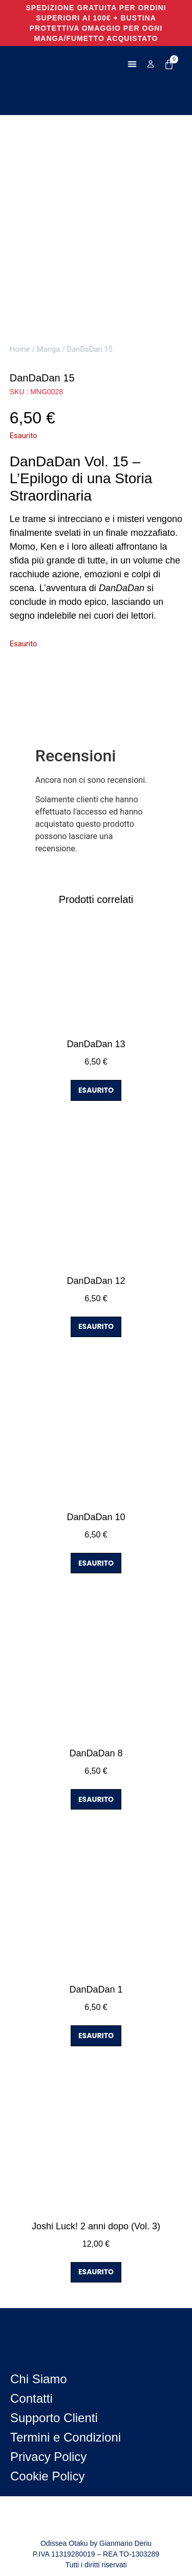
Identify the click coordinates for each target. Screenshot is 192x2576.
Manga (48, 349)
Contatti (31, 2398)
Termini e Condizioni (65, 2437)
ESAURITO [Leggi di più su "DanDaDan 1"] (96, 2035)
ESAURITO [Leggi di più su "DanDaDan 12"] (96, 1326)
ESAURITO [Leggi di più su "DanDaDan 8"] (96, 1799)
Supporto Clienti (54, 2418)
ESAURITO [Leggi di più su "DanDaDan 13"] (96, 1090)
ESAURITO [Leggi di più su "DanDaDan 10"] (96, 1563)
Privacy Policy (48, 2457)
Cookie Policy (47, 2476)
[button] (132, 64)
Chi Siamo (38, 2379)
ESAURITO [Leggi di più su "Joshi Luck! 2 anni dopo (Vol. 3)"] (96, 2272)
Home (20, 349)
